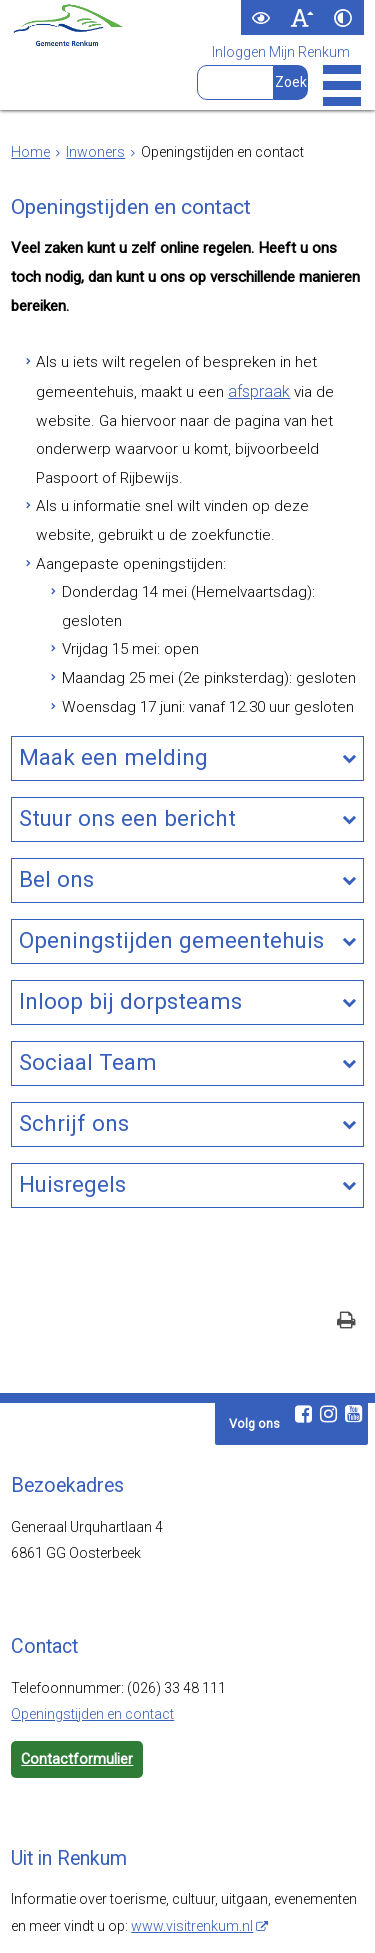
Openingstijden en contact (92, 1630)
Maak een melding (113, 691)
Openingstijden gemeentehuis (171, 868)
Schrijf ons (74, 1045)
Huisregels (72, 1104)
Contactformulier (75, 1675)
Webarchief (61, 1918)
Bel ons (56, 809)
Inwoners (95, 152)
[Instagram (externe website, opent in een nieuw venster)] (329, 1330)
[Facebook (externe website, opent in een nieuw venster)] (304, 1330)
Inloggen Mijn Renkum (281, 53)
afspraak (237, 380)
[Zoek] (290, 82)
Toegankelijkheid (162, 1918)
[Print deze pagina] (346, 1238)
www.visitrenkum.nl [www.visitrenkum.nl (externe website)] (192, 1841)
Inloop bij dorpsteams (130, 927)
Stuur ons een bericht (127, 750)
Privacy (251, 1918)
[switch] (261, 17)
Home (30, 152)
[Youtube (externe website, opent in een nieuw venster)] (354, 1330)
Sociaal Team (88, 986)
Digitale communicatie (183, 1932)
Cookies (315, 1918)
